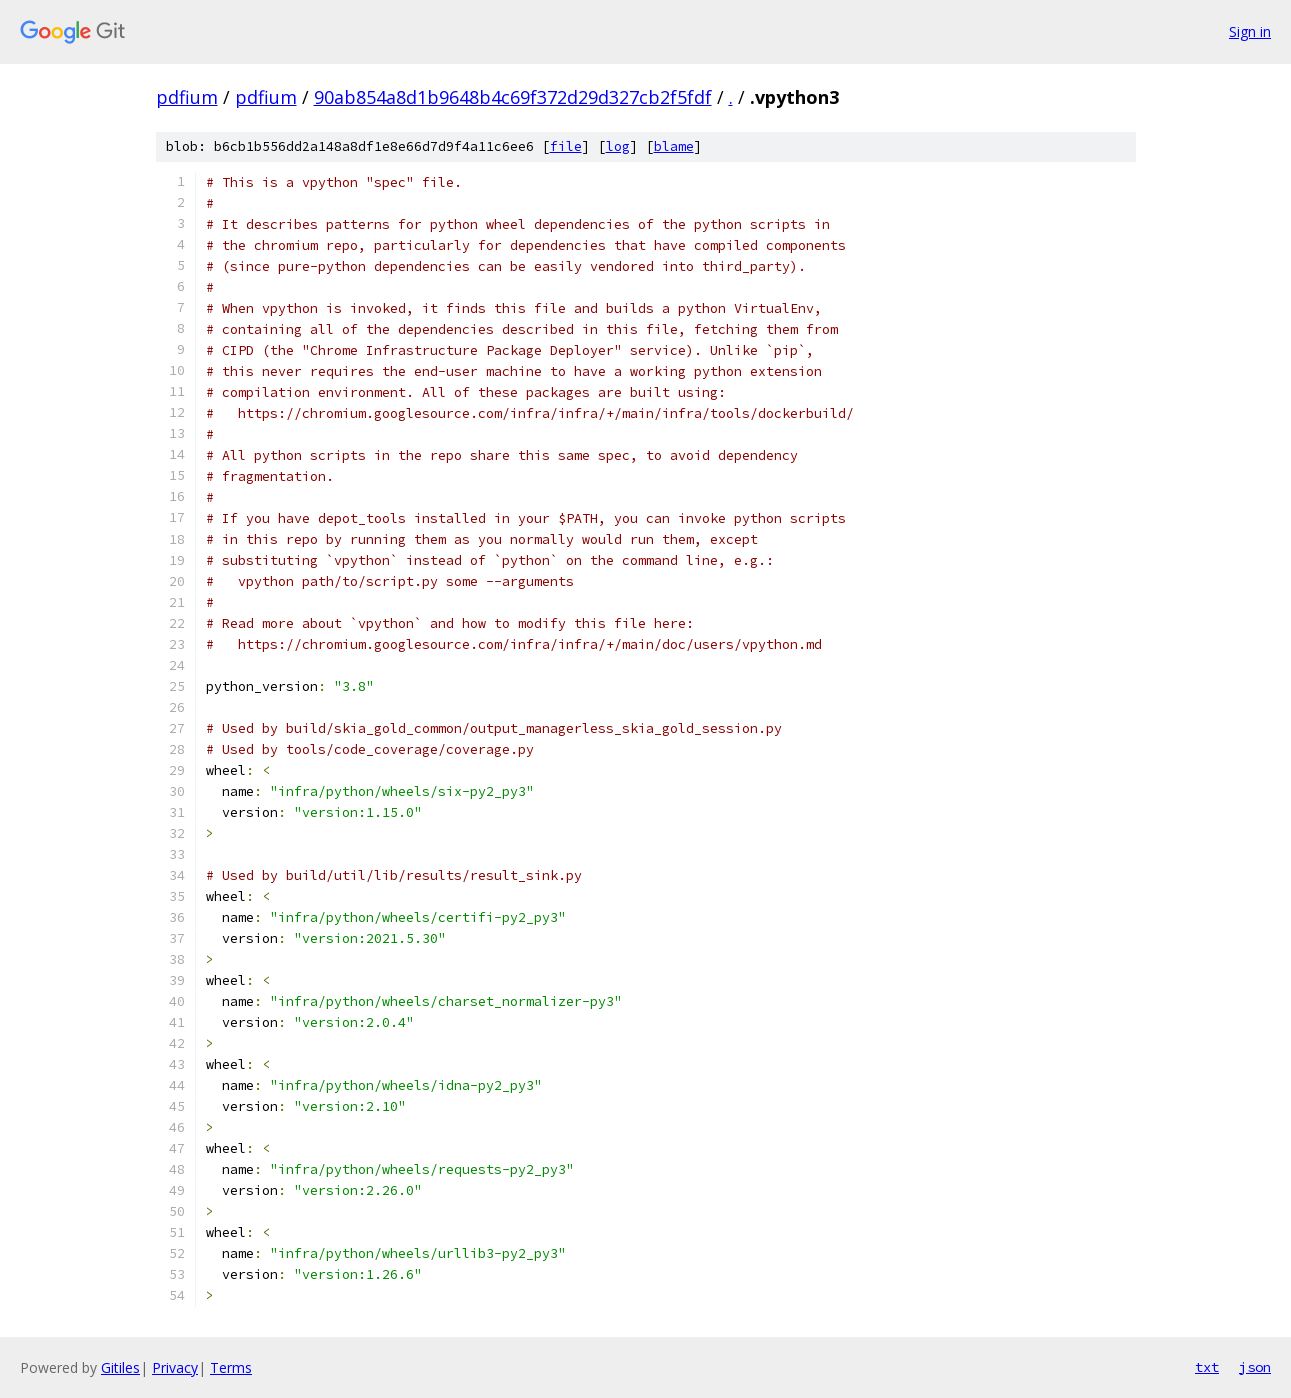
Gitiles (120, 1367)
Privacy (175, 1367)
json (1255, 1367)
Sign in (1250, 31)
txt (1207, 1367)
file (566, 146)
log (618, 146)
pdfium (187, 97)
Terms (231, 1367)
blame (674, 146)
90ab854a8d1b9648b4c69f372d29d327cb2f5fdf (513, 97)
